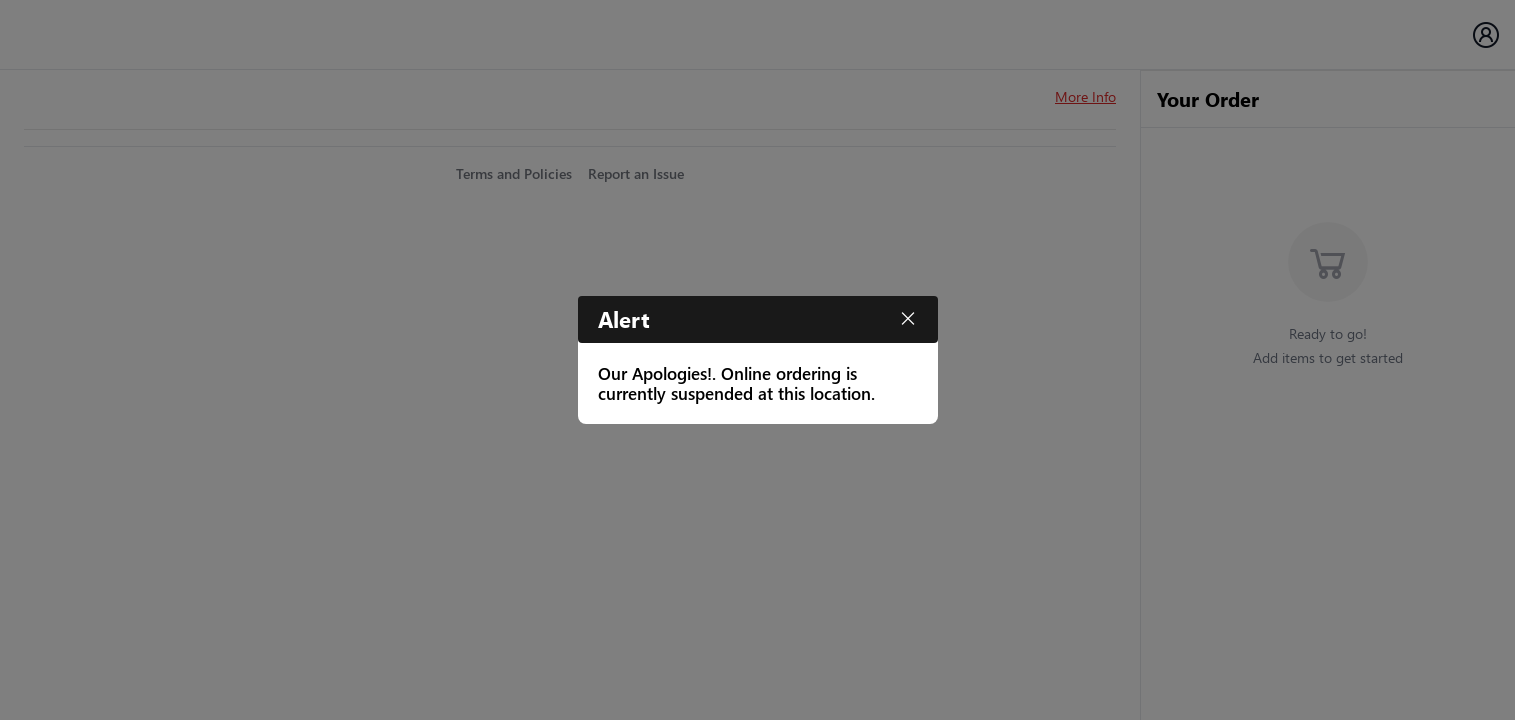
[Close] (908, 319)
